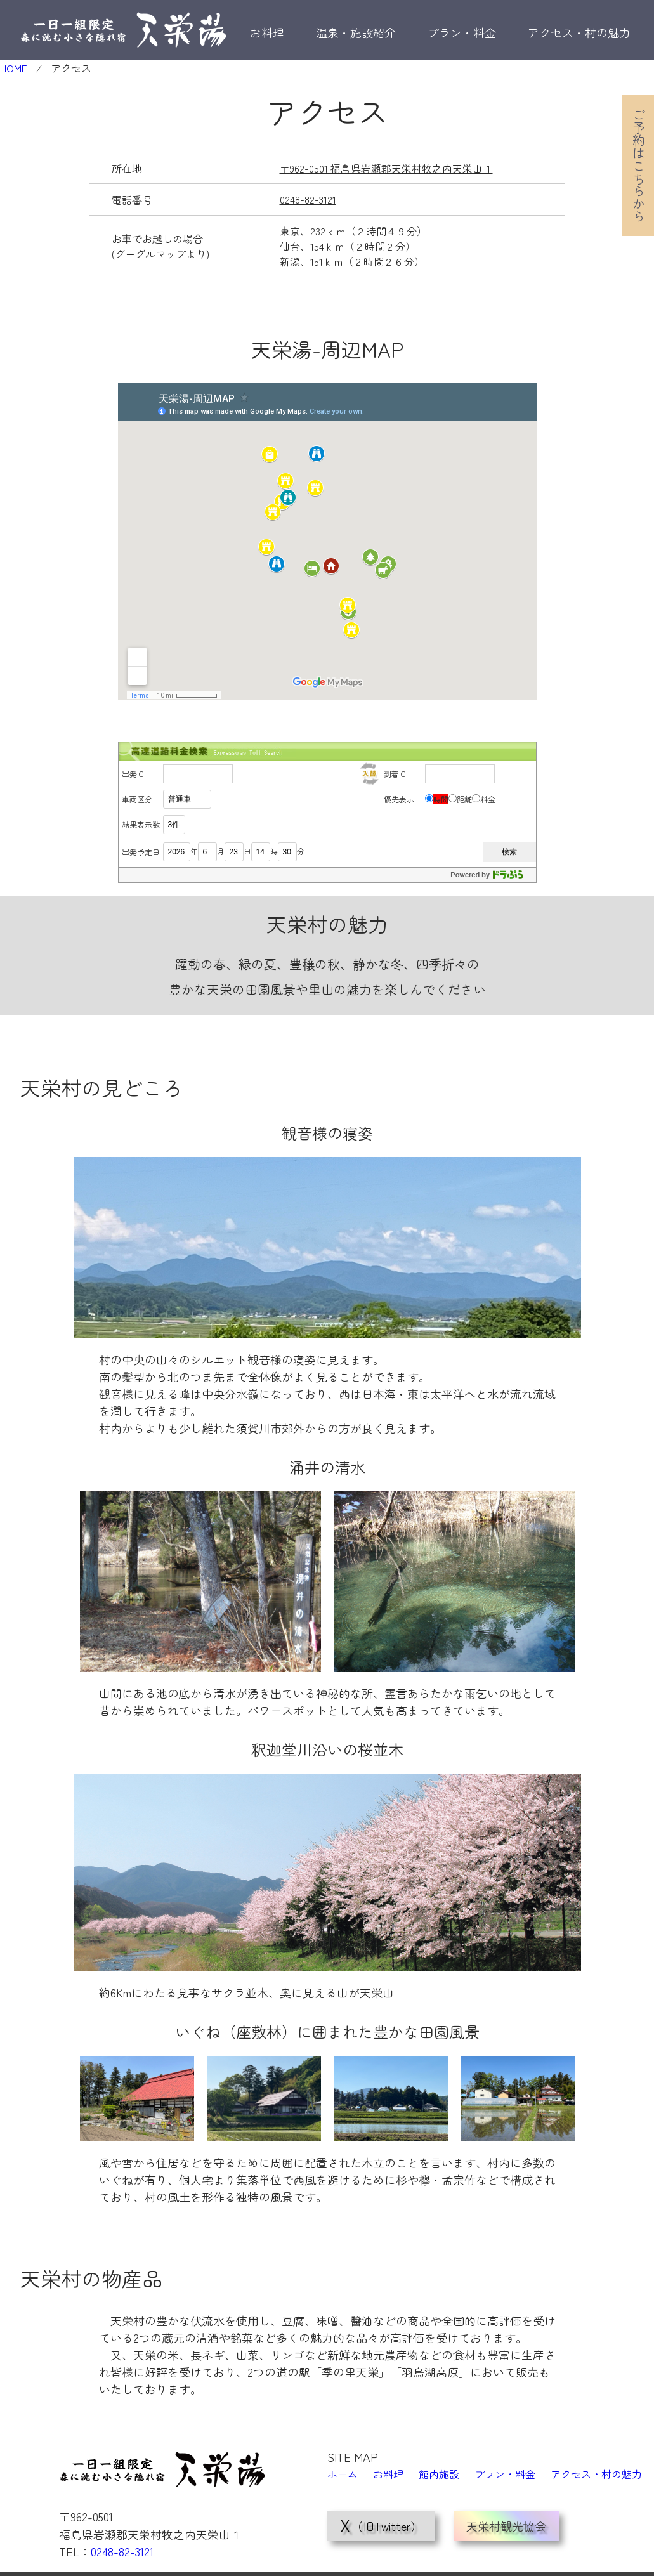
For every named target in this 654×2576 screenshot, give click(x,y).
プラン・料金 (462, 32)
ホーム (342, 2473)
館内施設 (439, 2473)
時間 (440, 798)
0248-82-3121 (308, 199)
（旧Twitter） (381, 2514)
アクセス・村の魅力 (579, 32)
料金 (487, 798)
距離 (464, 798)
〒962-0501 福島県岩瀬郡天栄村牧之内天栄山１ (386, 168)
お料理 (267, 32)
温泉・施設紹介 (356, 32)
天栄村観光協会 (506, 2514)
